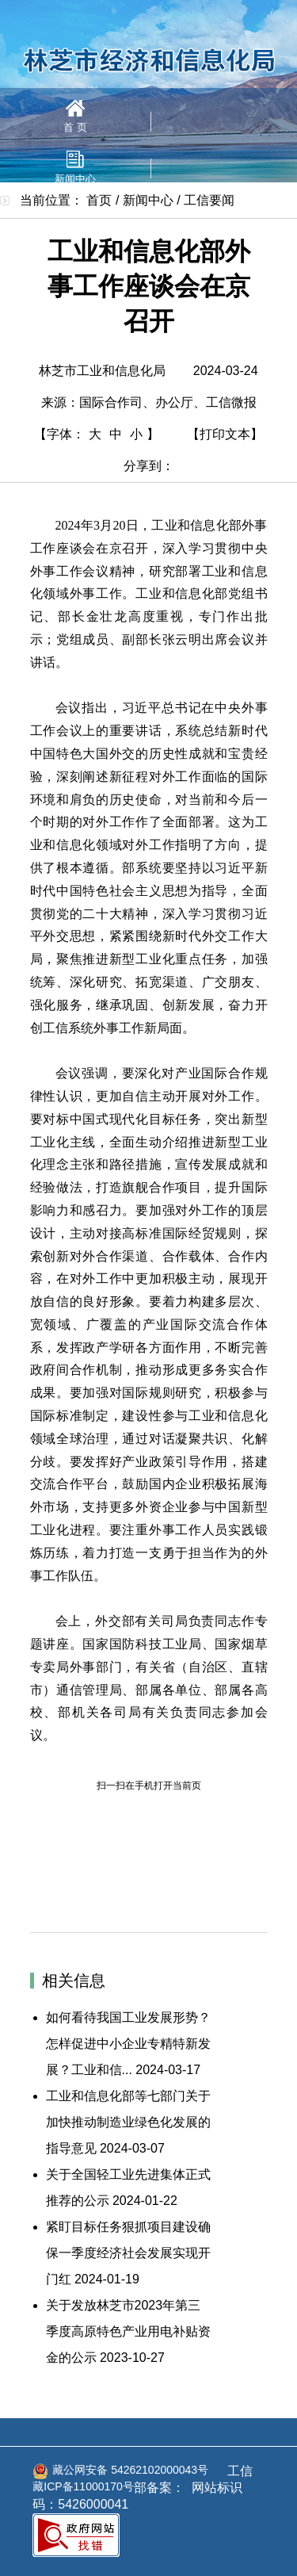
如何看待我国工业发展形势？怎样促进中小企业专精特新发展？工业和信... (128, 2043)
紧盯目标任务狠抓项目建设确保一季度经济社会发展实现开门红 (128, 2253)
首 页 (75, 116)
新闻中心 (75, 168)
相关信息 (73, 1980)
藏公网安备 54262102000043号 (120, 2471)
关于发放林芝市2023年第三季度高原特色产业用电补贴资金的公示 (128, 2331)
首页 (99, 200)
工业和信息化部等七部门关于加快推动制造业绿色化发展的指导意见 (128, 2122)
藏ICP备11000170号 (83, 2486)
